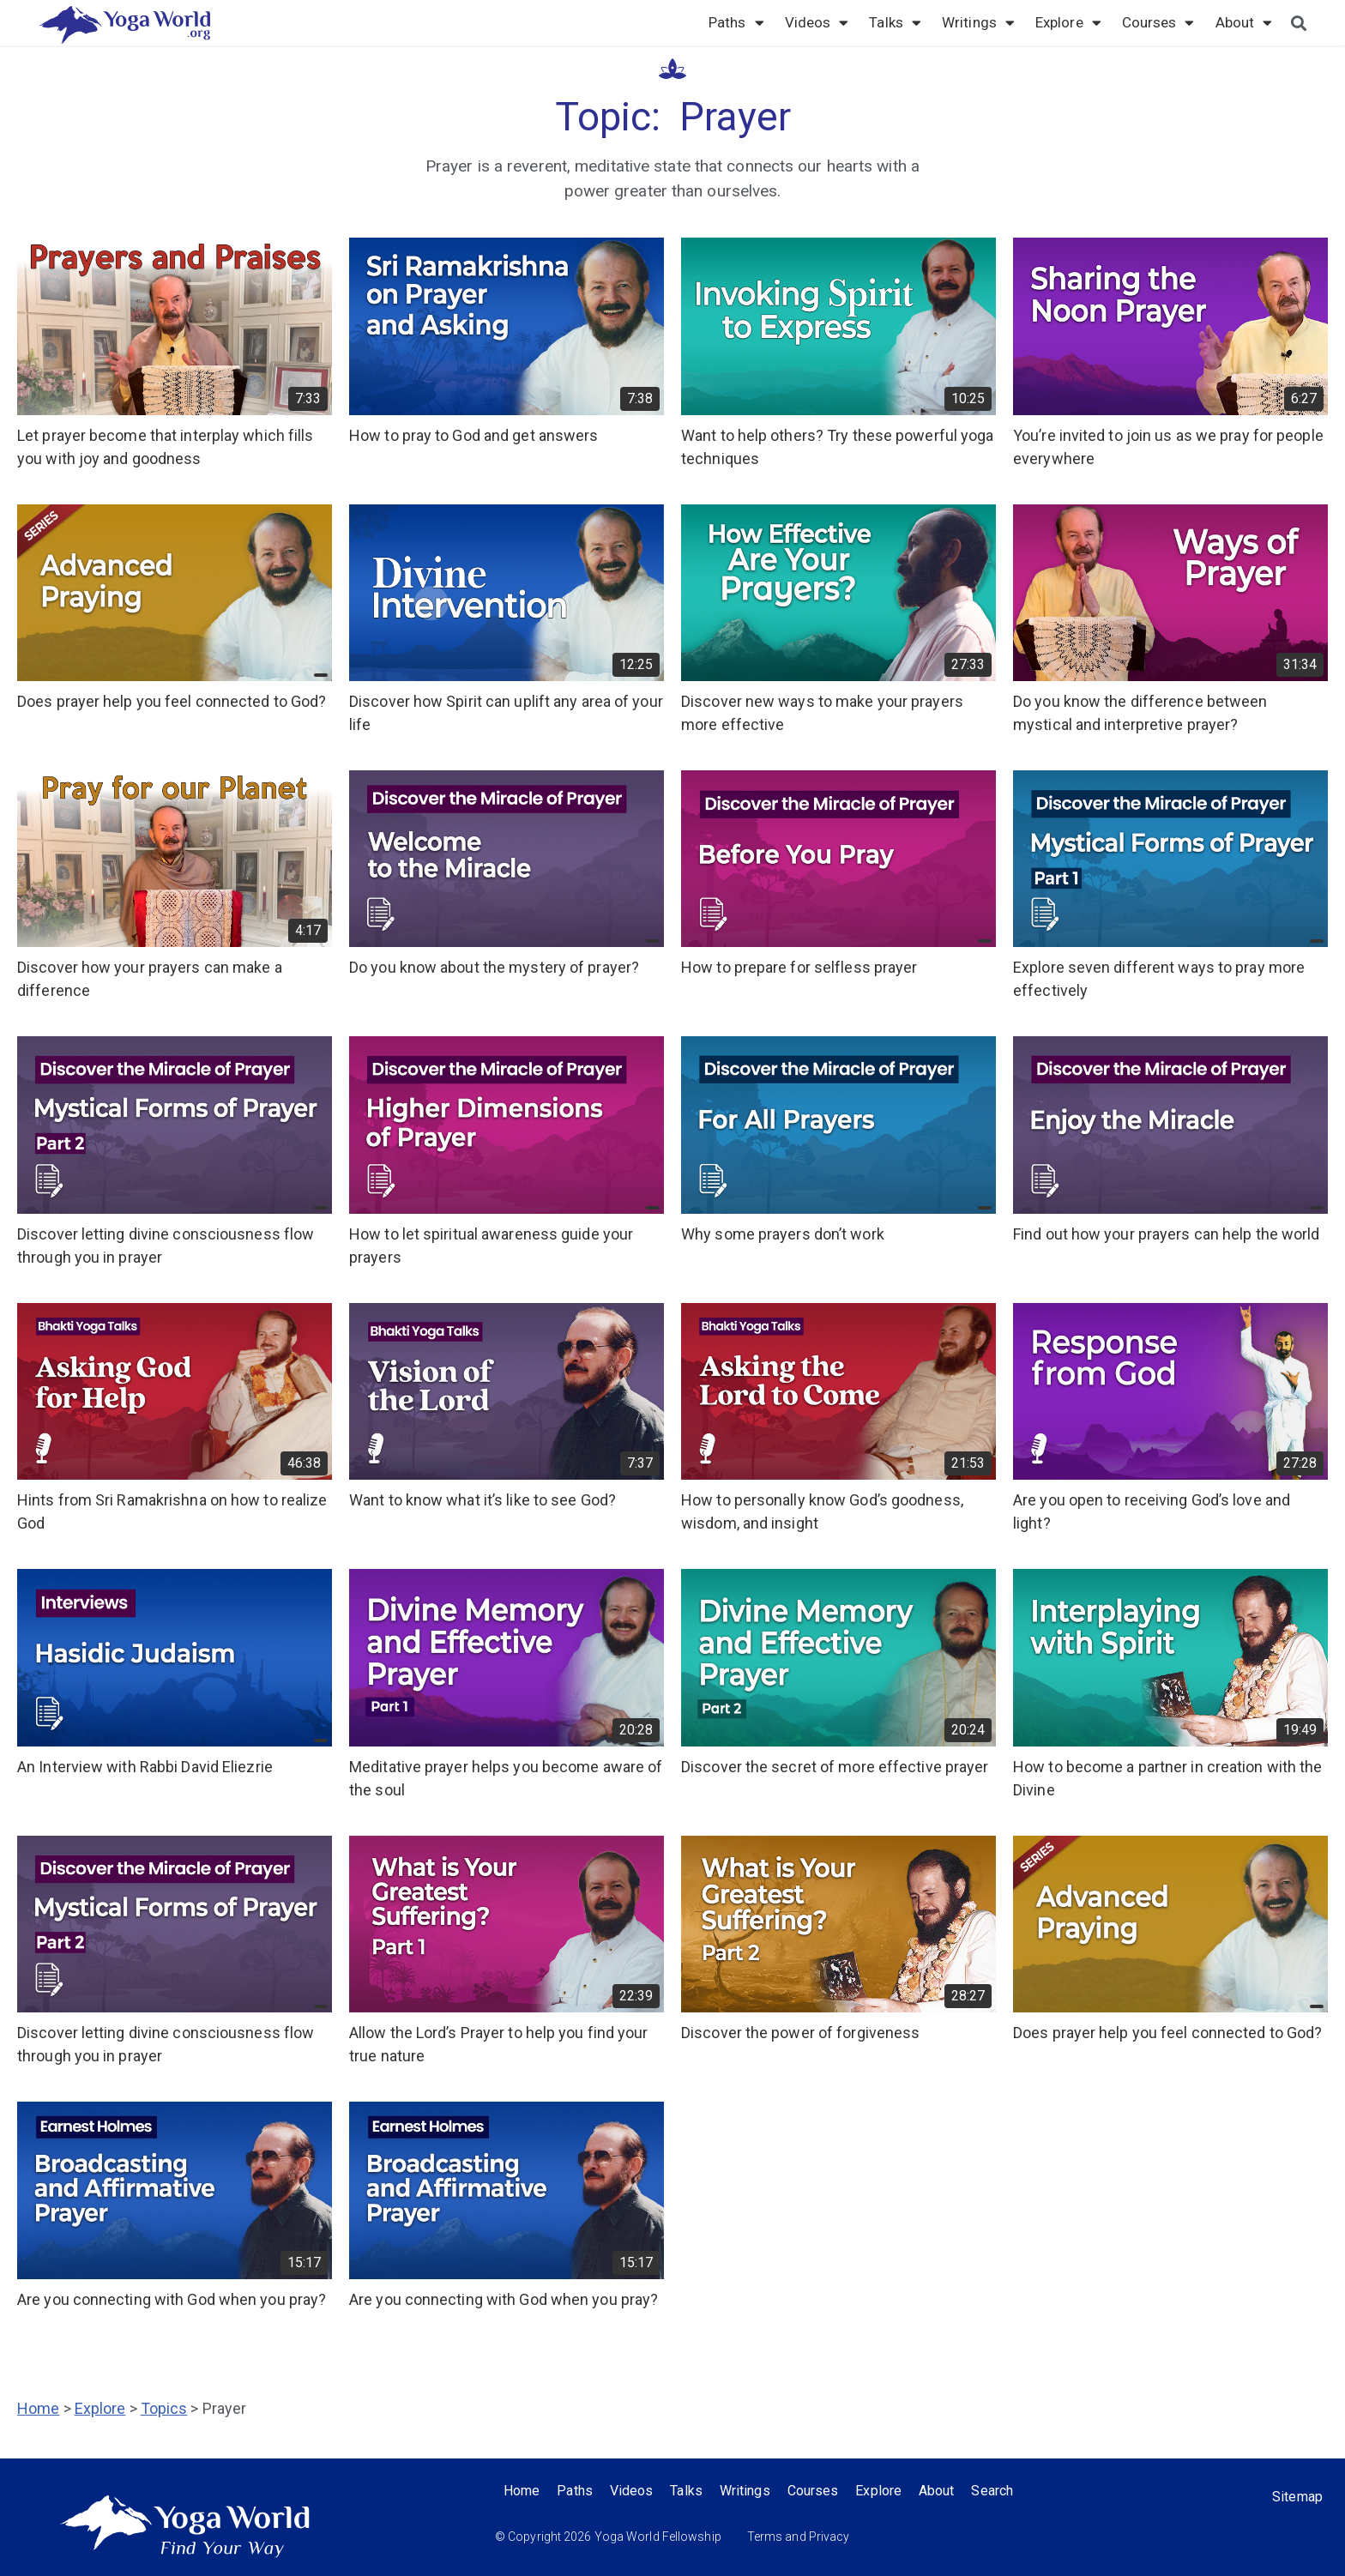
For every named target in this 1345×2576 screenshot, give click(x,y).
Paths (736, 22)
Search (993, 2490)
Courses (1158, 22)
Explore (1068, 22)
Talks (895, 22)
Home (38, 2408)
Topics (164, 2408)
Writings (978, 22)
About (1244, 22)
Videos (817, 22)
